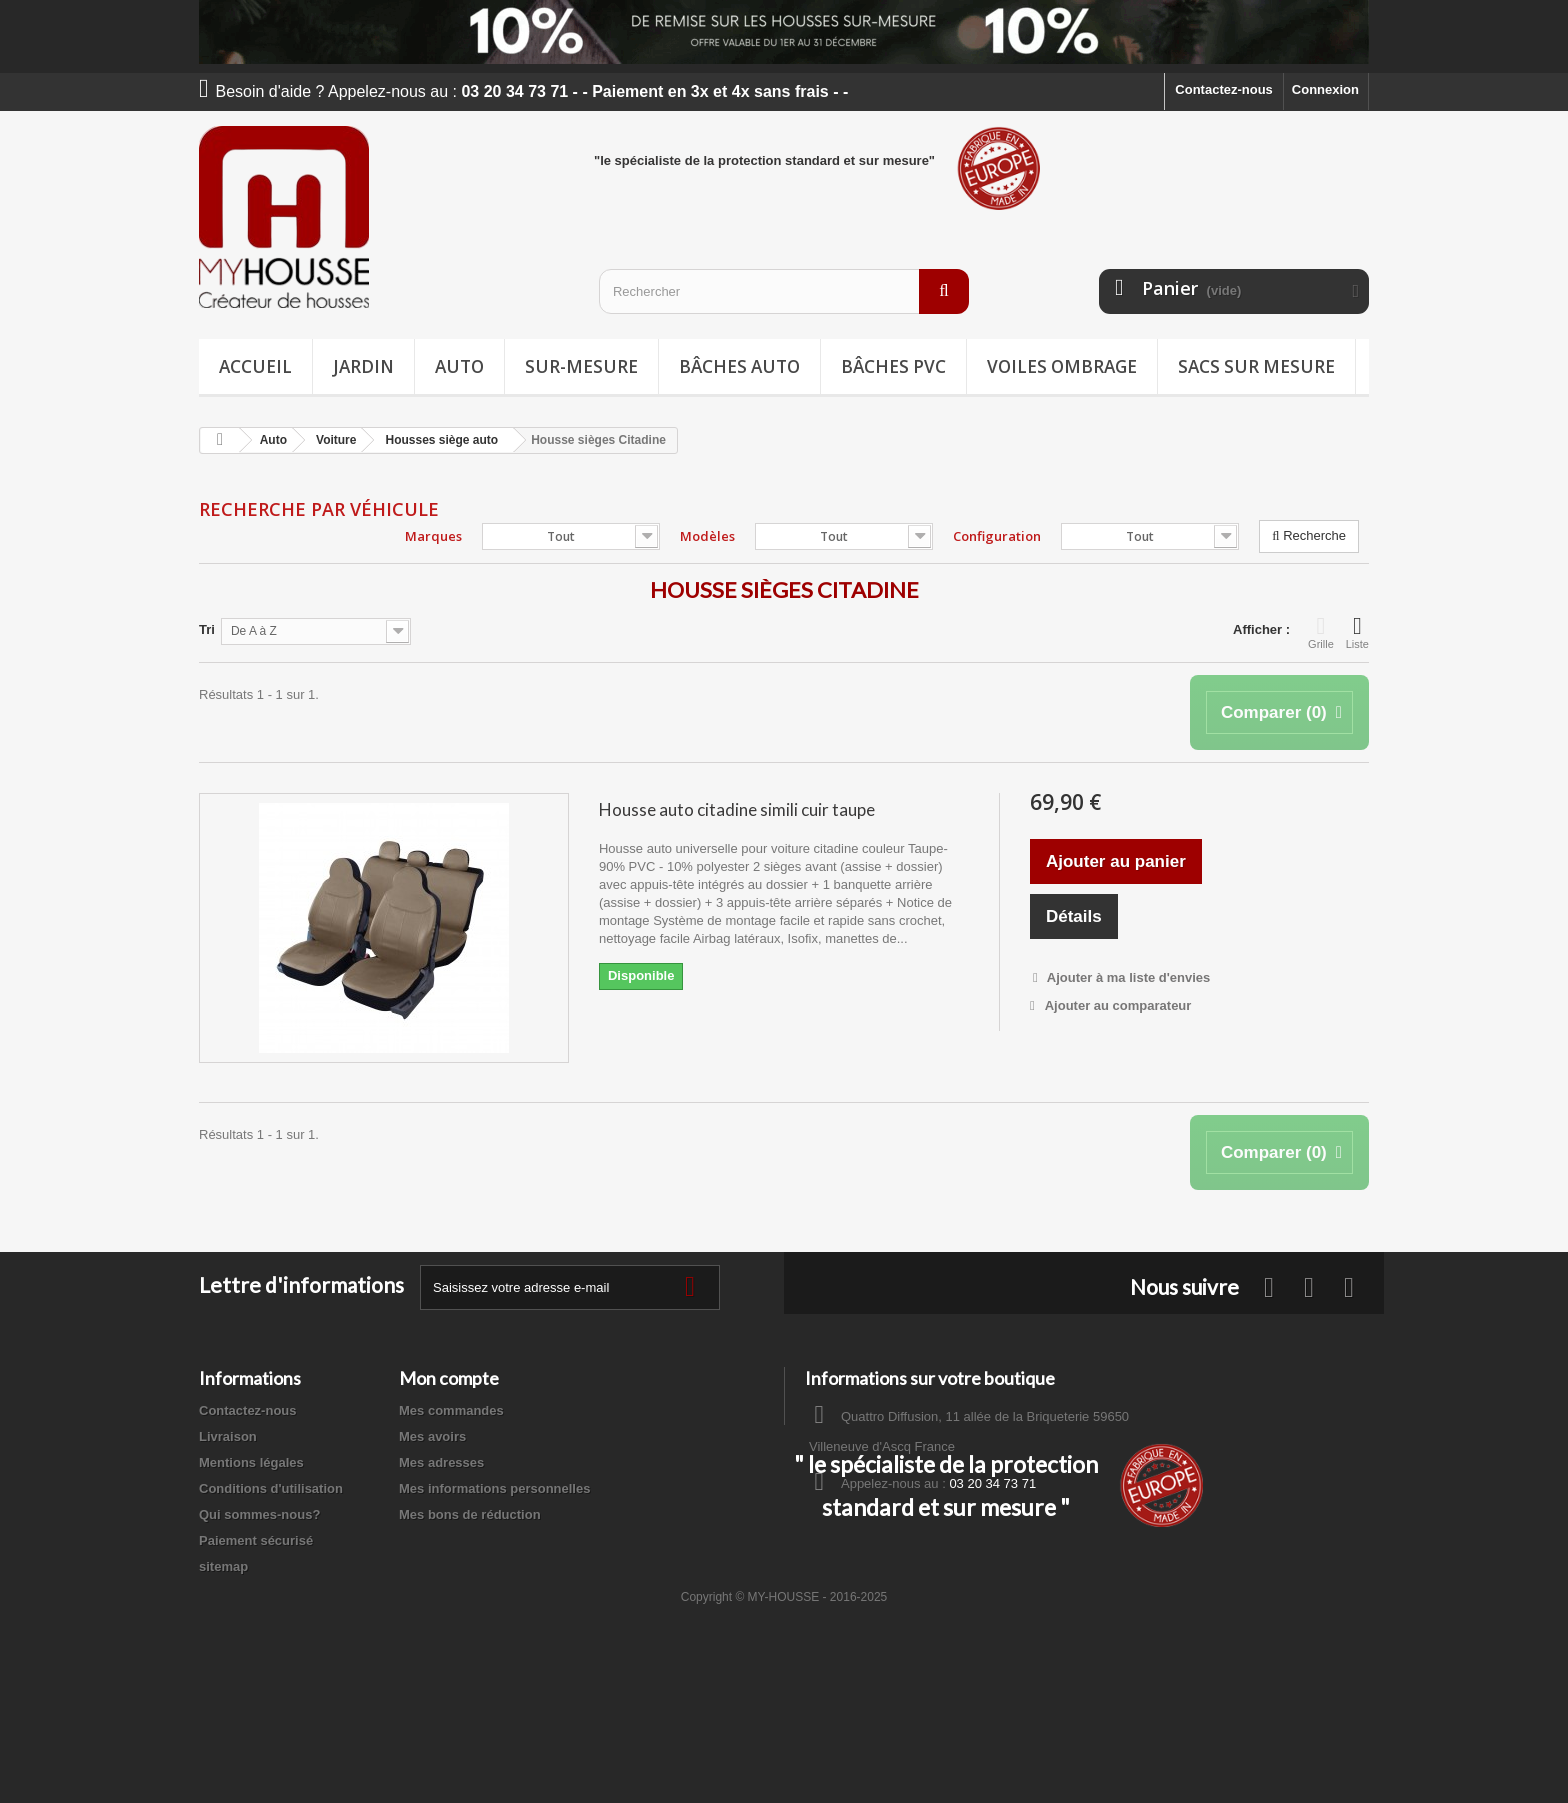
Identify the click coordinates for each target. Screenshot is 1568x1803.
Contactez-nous (1224, 89)
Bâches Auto (739, 366)
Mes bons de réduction (470, 1514)
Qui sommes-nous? (259, 1514)
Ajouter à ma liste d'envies (1127, 977)
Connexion (1325, 89)
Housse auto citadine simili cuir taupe (737, 809)
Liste (1357, 632)
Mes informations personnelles (494, 1488)
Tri (207, 629)
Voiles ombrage (1062, 366)
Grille (1321, 632)
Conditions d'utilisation (271, 1488)
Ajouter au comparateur (1118, 1005)
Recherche (1309, 535)
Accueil (255, 366)
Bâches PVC (893, 366)
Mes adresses (441, 1462)
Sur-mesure (581, 366)
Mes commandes (451, 1410)
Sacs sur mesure (1256, 366)
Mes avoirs (432, 1436)
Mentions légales (251, 1462)
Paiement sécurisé (256, 1540)
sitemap (223, 1566)
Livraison (228, 1436)
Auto (459, 366)
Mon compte (449, 1378)
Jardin (363, 366)
